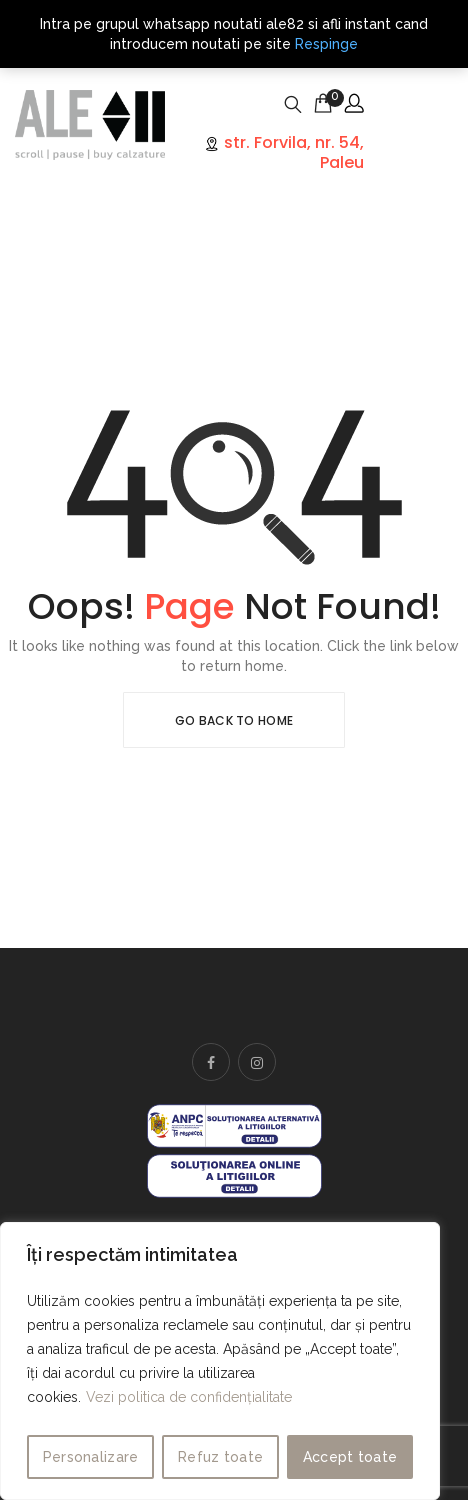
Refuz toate (220, 1457)
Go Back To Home (234, 720)
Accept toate (350, 1457)
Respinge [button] (326, 44)
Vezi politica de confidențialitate (189, 1397)
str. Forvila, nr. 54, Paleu (292, 152)
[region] (220, 1361)
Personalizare (91, 1457)
